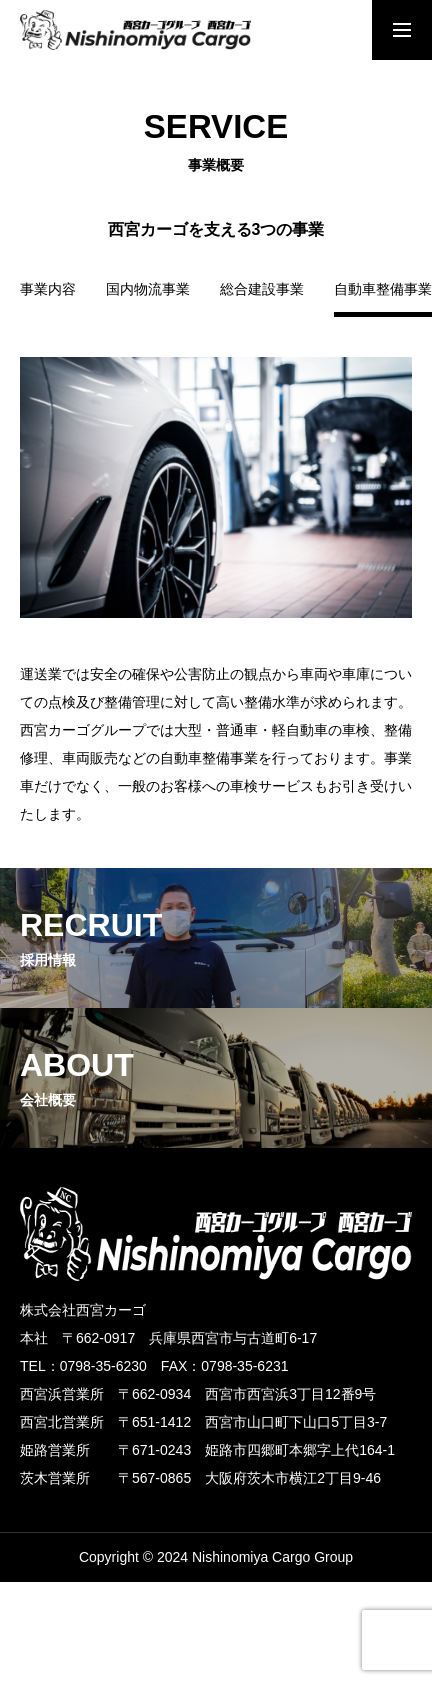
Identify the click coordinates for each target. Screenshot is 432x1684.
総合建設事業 (262, 289)
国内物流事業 (148, 289)
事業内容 (48, 289)
